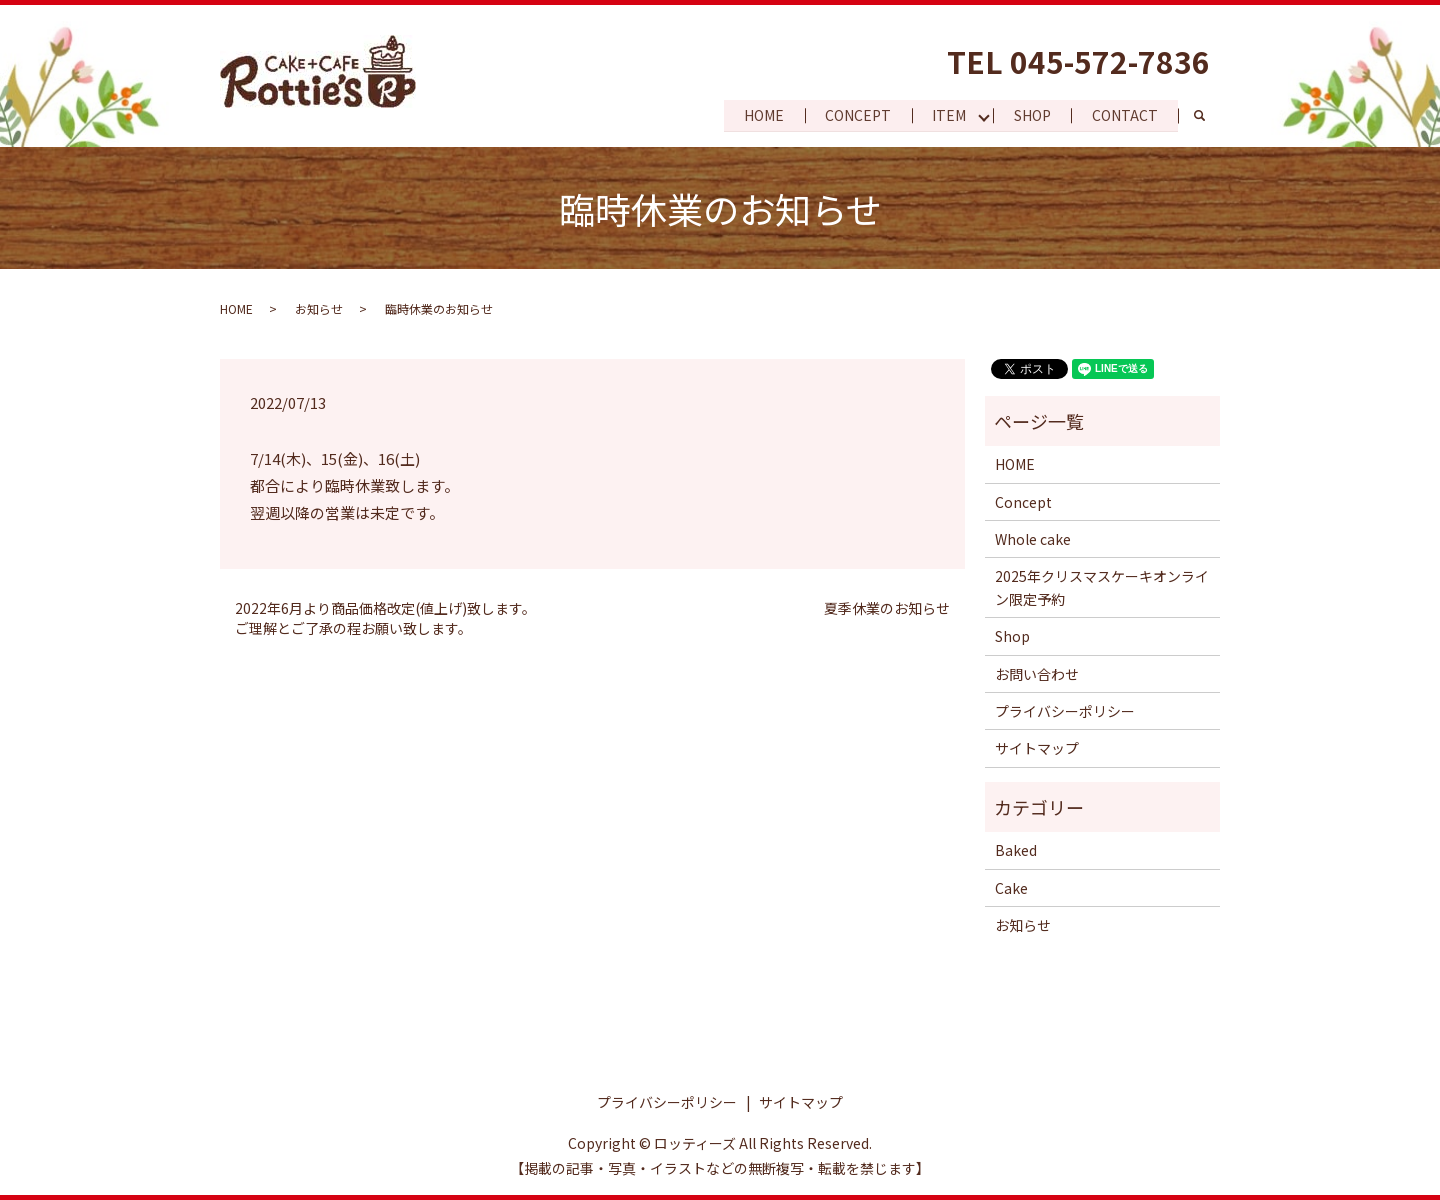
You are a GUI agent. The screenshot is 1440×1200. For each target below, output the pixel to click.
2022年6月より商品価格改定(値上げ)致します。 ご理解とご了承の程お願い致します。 (385, 618)
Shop (1012, 636)
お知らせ (319, 308)
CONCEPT (854, 115)
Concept (1023, 502)
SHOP (1030, 115)
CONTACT (1124, 115)
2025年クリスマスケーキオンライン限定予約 (1102, 587)
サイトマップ (1037, 748)
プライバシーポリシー (1065, 711)
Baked (1016, 850)
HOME (759, 115)
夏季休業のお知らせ (887, 608)
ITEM (946, 115)
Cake (1011, 888)
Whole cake (1033, 539)
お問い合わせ (1037, 674)
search (1209, 116)
